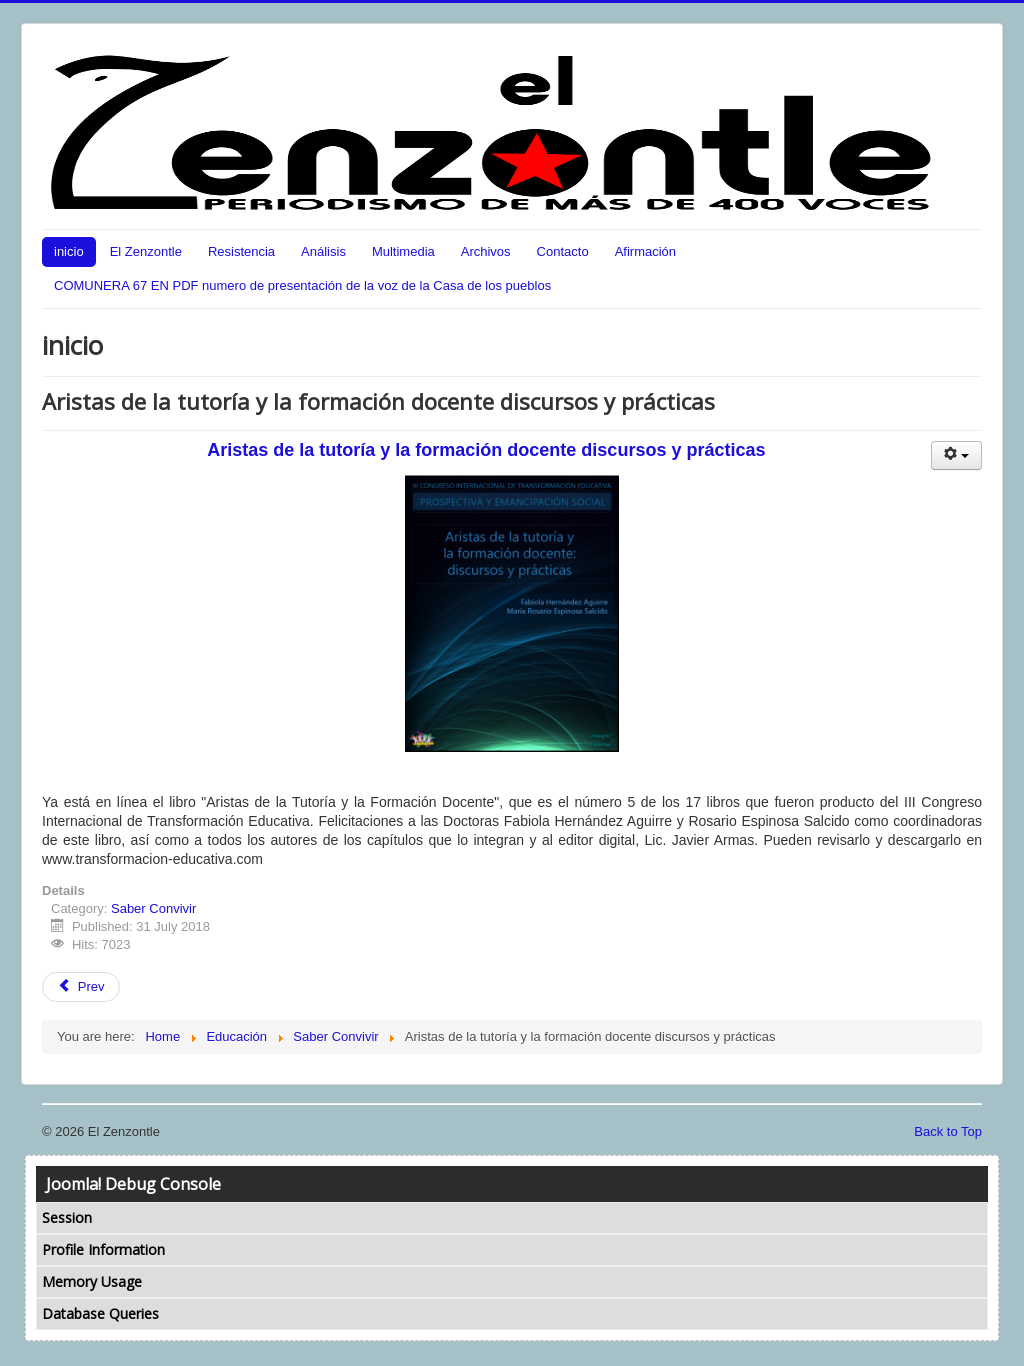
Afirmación (645, 251)
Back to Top (948, 1131)
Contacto (563, 251)
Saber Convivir (153, 908)
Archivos (486, 251)
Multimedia (403, 251)
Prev (81, 986)
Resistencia (241, 251)
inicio (69, 251)
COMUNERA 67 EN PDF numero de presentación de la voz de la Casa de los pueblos (302, 285)
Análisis (323, 251)
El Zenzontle (146, 251)
